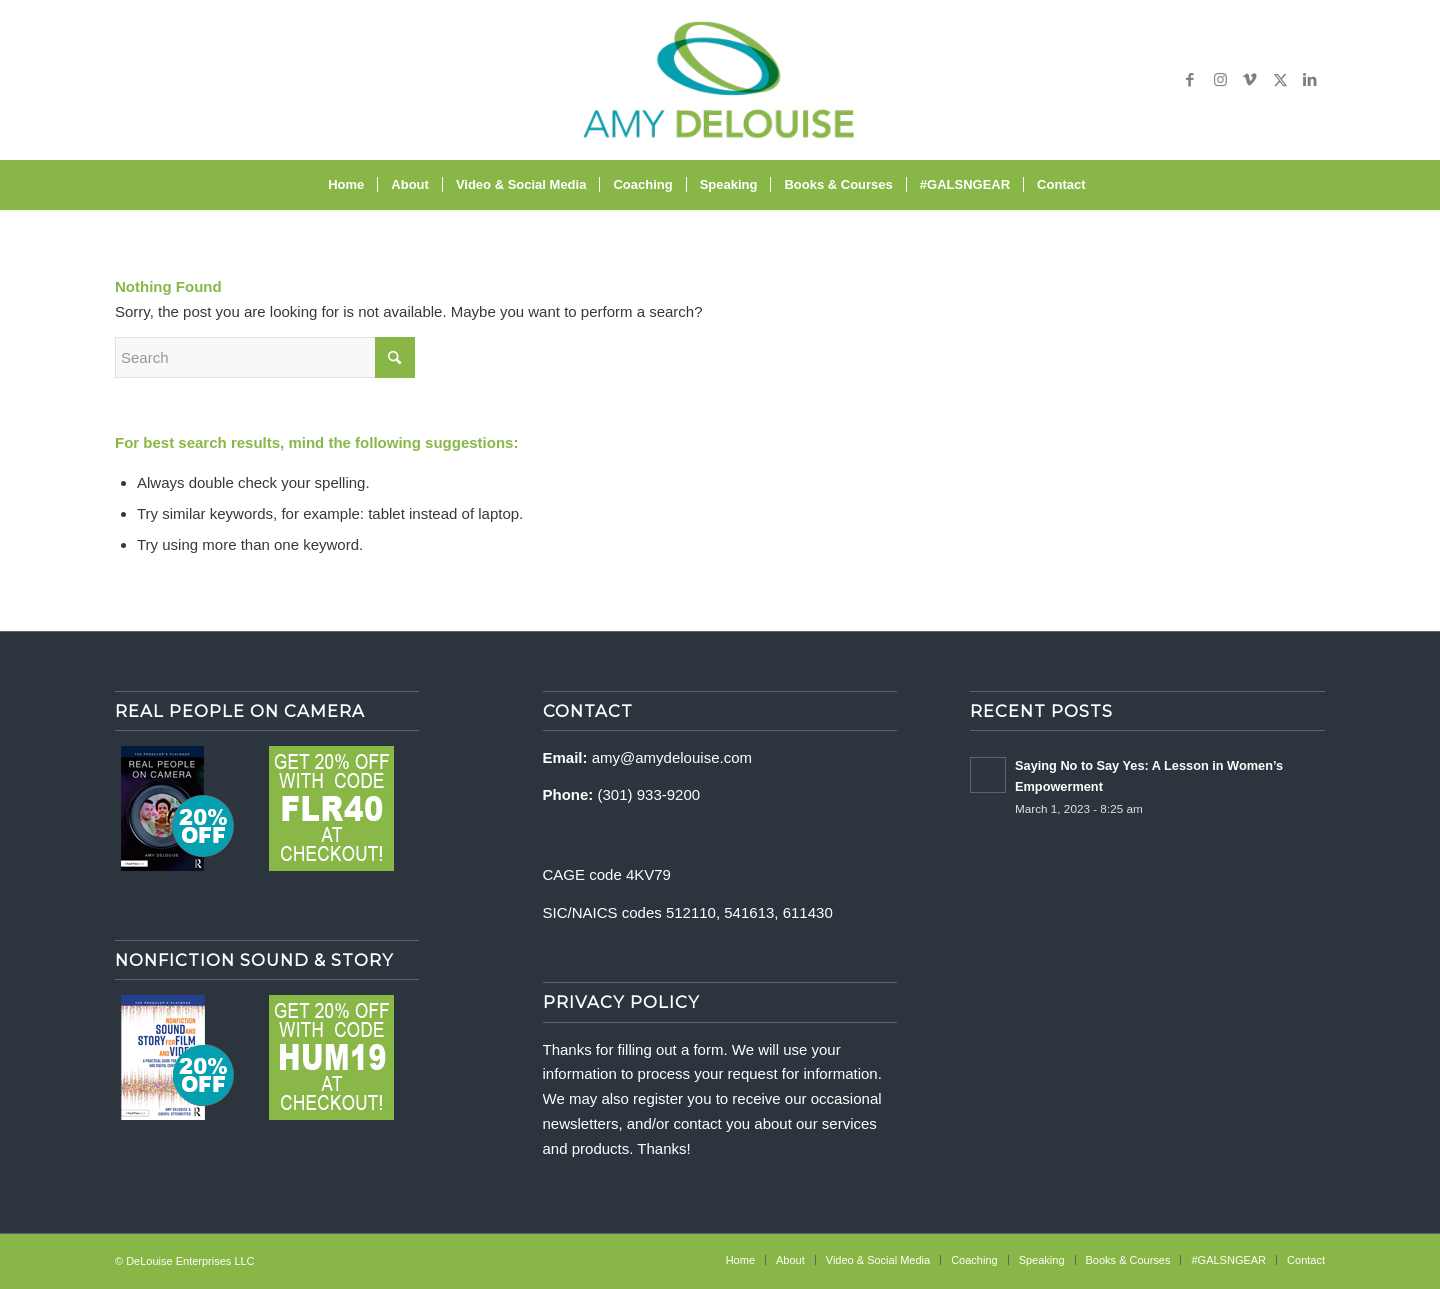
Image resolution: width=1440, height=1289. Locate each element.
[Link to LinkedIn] (1310, 80)
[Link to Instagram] (1220, 80)
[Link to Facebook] (1190, 80)
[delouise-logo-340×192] (719, 80)
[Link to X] (1280, 80)
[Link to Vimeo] (1250, 80)
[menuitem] (346, 185)
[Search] (1112, 185)
